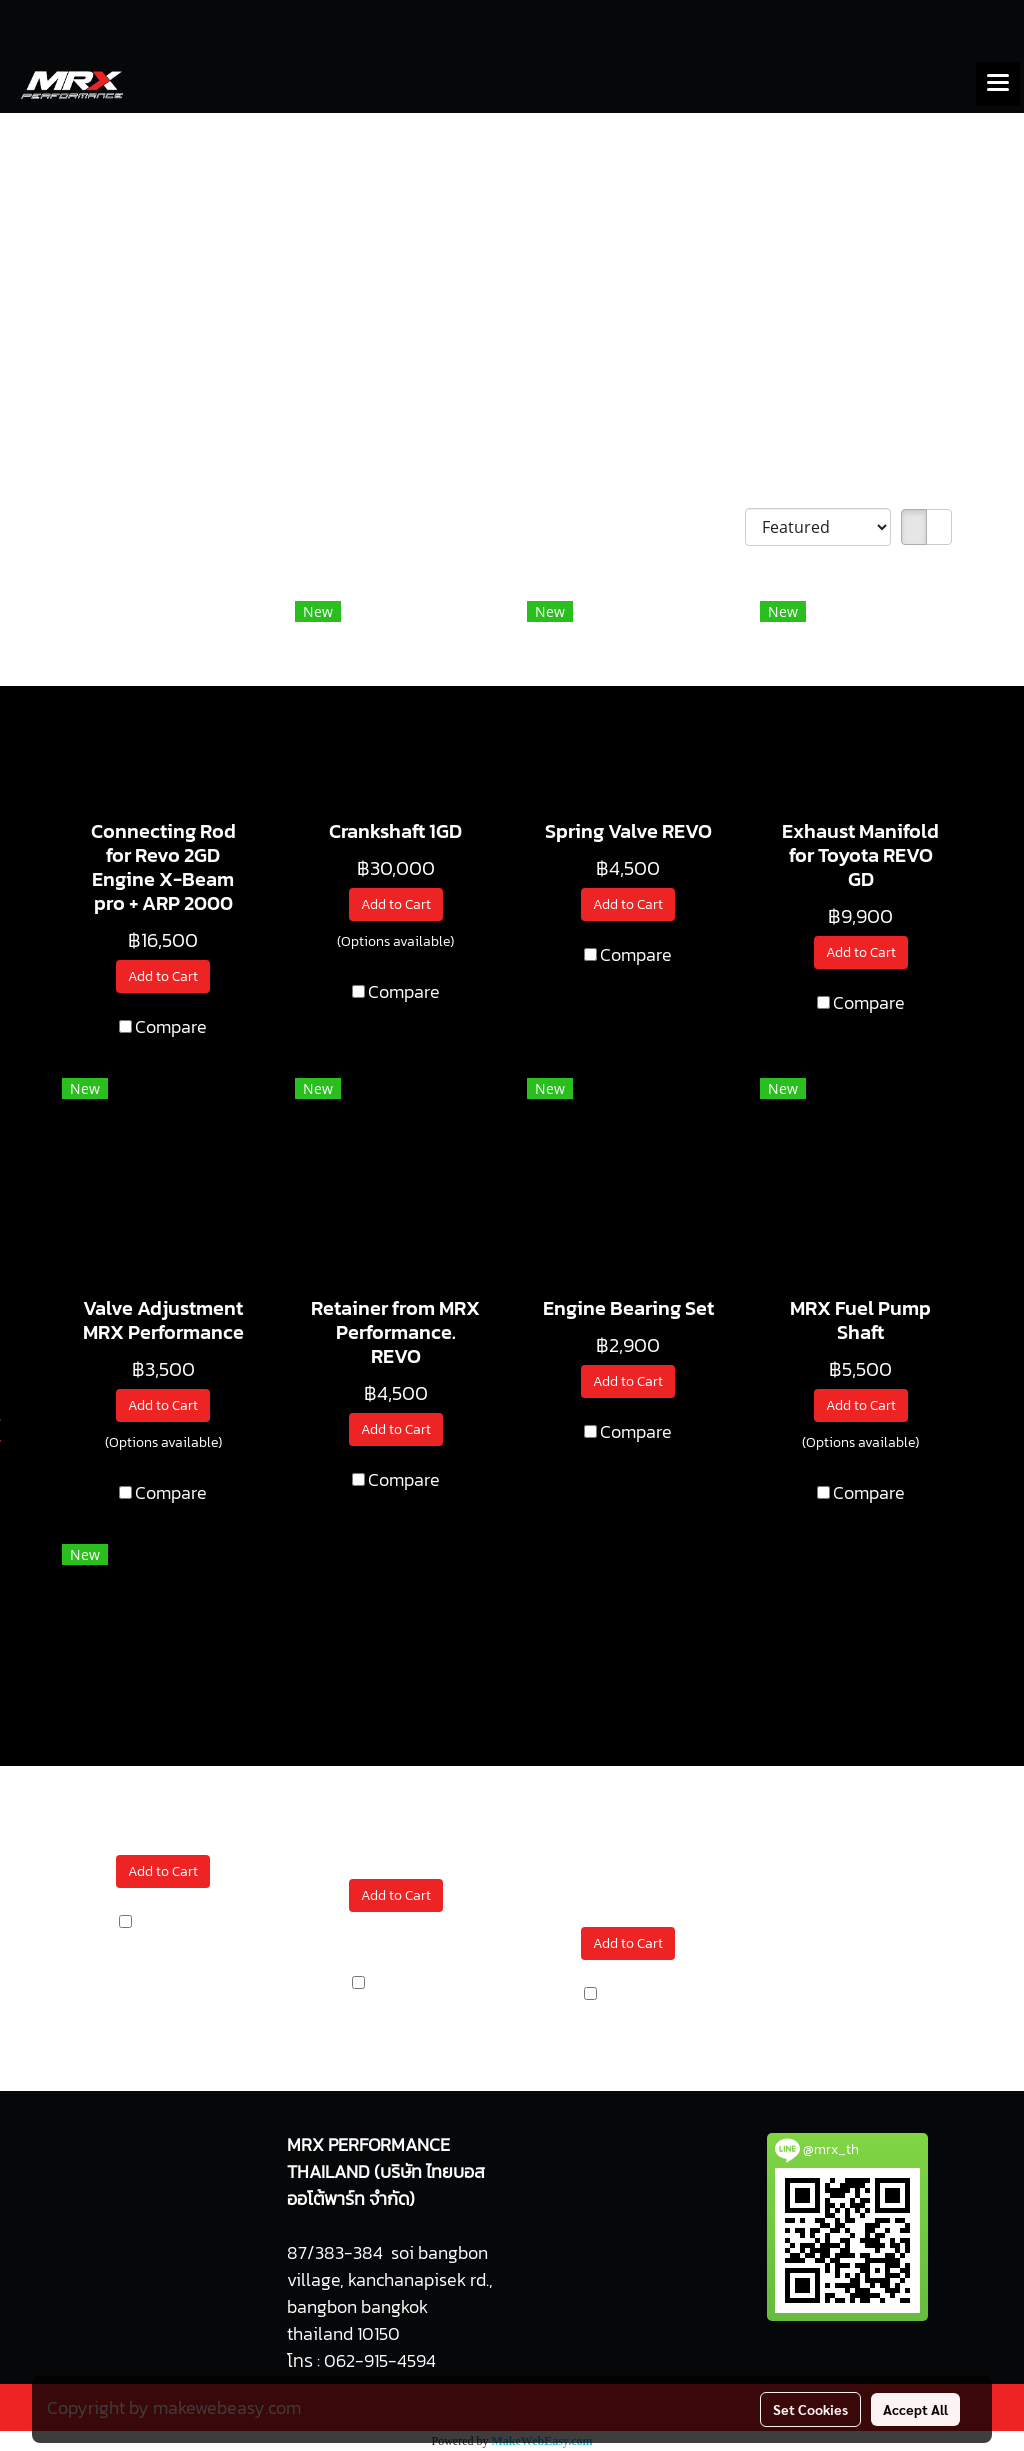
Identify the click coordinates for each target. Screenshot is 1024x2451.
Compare (171, 1026)
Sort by (711, 527)
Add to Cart (163, 976)
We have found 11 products (163, 528)
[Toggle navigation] (998, 84)
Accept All (915, 2409)
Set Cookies (810, 2409)
